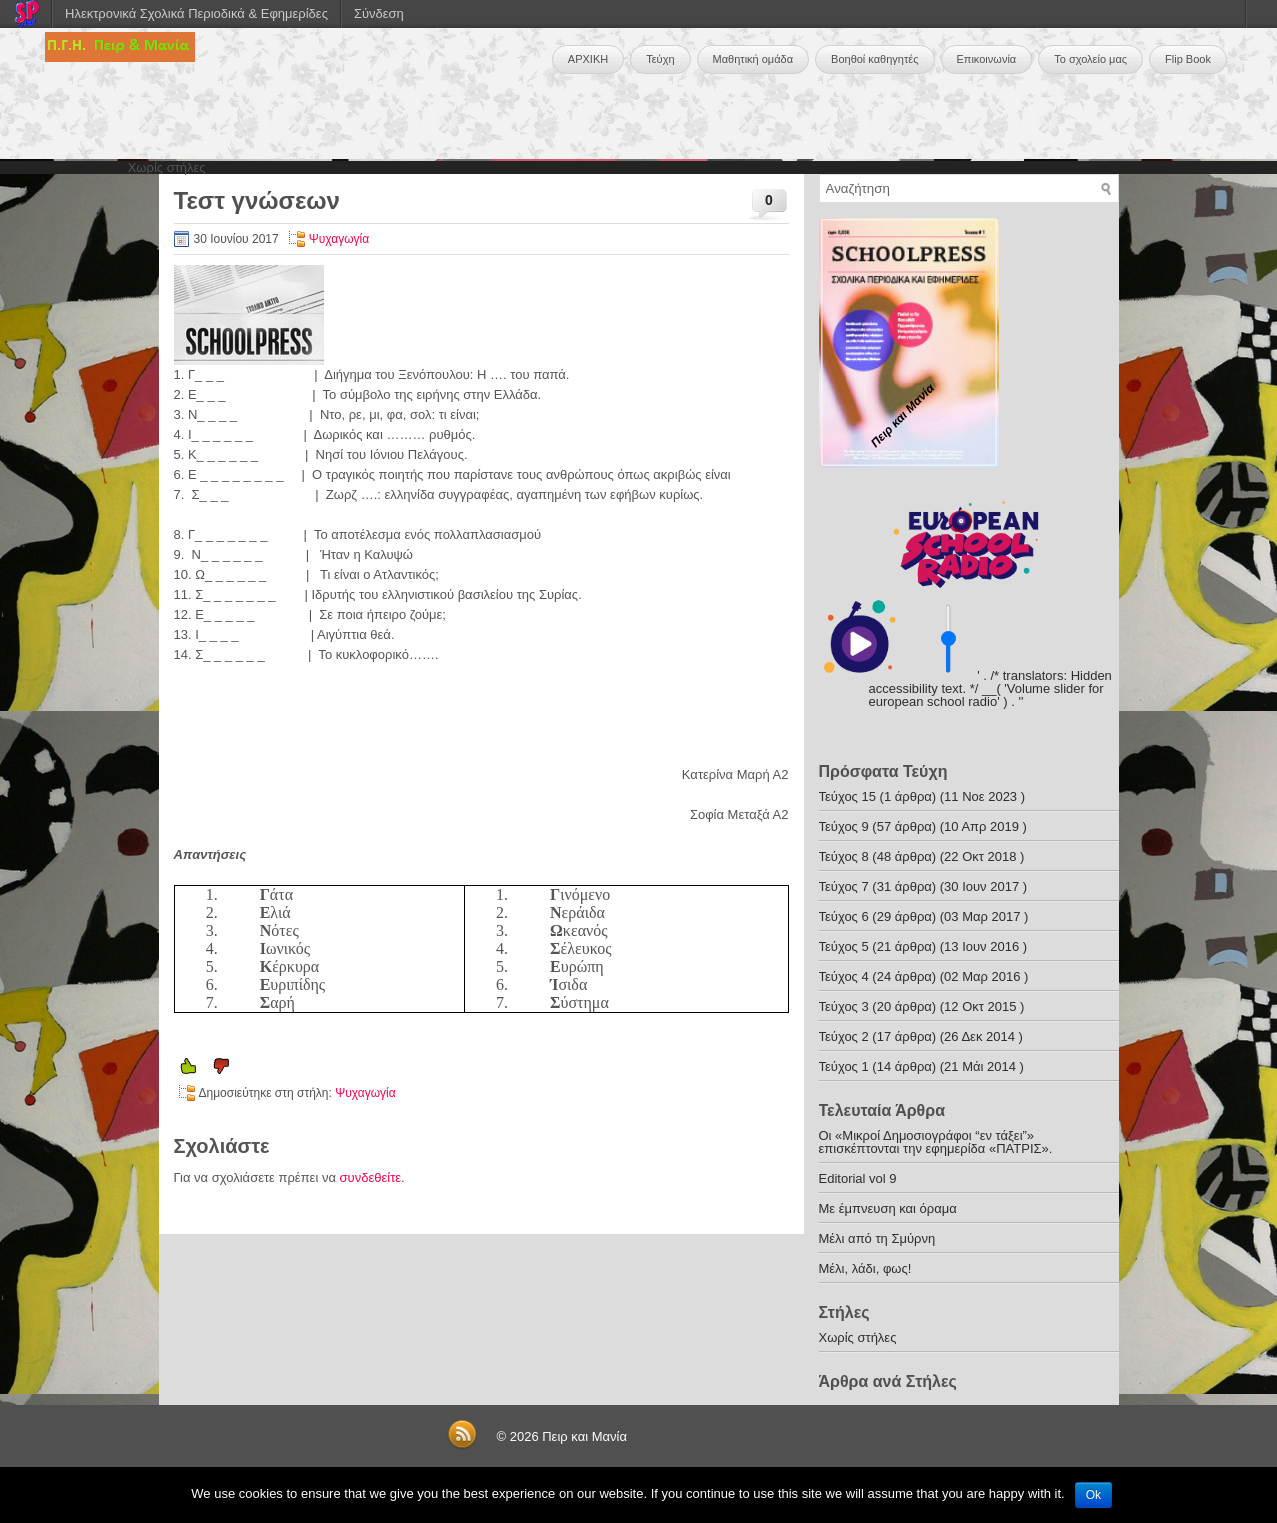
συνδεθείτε (371, 1177)
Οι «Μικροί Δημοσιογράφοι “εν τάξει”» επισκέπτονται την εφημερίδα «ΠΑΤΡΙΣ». (936, 1142)
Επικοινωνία (987, 59)
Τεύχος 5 (844, 946)
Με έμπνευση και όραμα (888, 1208)
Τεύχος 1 (844, 1066)
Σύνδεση (379, 13)
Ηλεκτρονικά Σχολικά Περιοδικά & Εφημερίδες (196, 13)
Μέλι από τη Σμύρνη (877, 1238)
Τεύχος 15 (847, 796)
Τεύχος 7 (844, 886)
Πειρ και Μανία (584, 1436)
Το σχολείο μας (1090, 59)
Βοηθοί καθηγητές (874, 59)
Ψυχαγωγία (339, 239)
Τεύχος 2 (844, 1036)
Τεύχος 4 (844, 976)
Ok (1093, 1495)
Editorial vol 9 (858, 1178)
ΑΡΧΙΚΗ (588, 59)
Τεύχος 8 (844, 856)
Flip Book (1188, 59)
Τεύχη (660, 59)
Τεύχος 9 (844, 826)
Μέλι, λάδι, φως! (865, 1268)
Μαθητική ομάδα (753, 59)
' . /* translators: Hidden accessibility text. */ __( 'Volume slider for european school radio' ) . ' (990, 688)
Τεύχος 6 (844, 916)
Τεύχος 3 (844, 1006)
